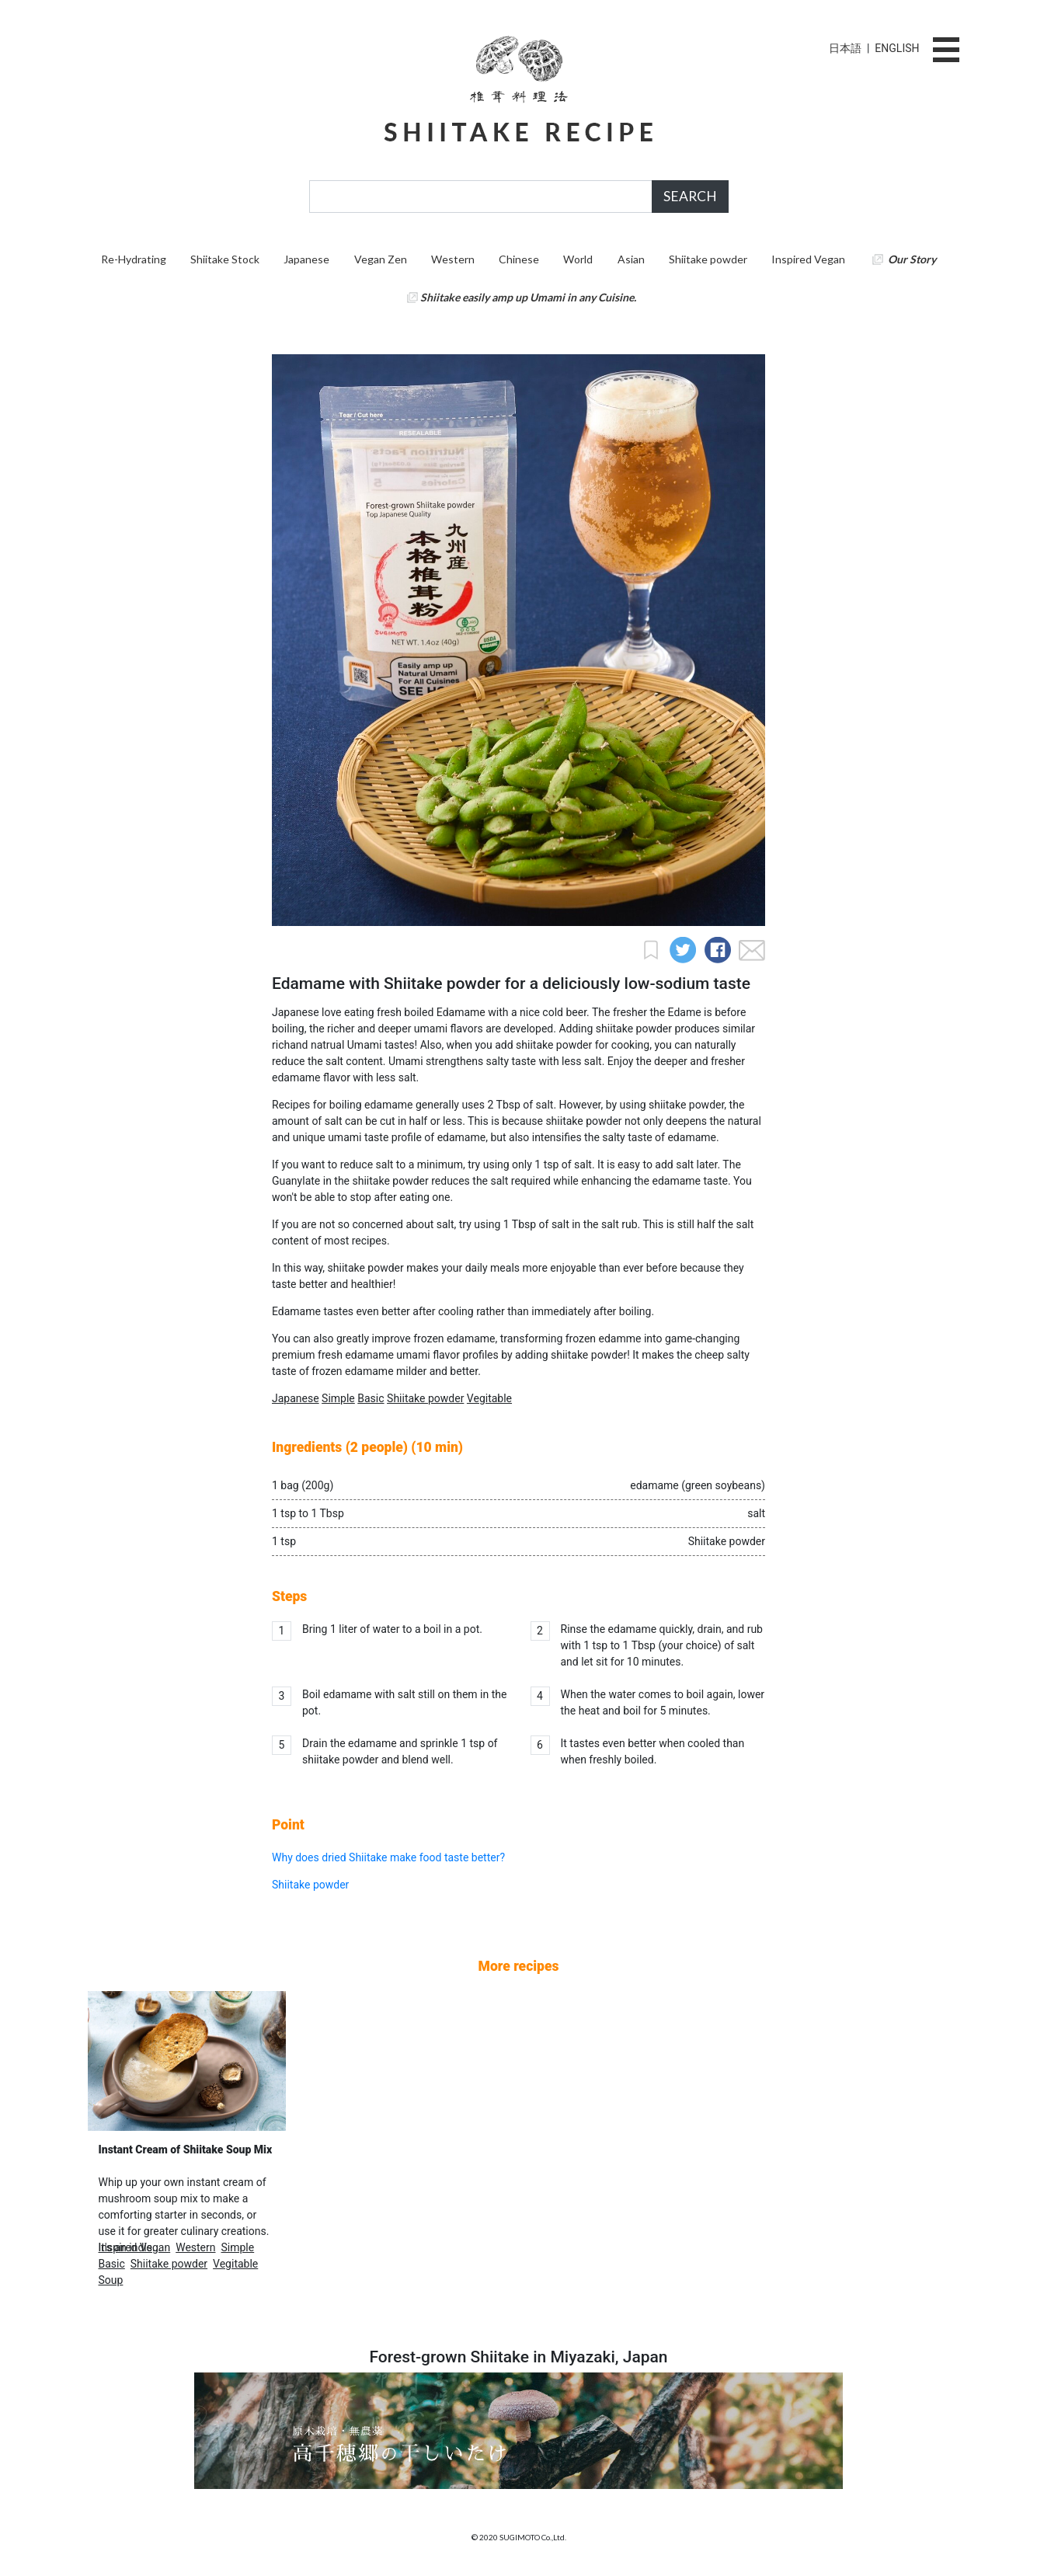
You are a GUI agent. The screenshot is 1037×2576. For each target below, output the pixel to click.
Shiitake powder (708, 259)
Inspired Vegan (808, 259)
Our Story (912, 259)
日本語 (845, 48)
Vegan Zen (380, 259)
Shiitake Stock (224, 259)
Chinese (519, 259)
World (578, 259)
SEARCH (690, 196)
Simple (338, 1398)
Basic (370, 1398)
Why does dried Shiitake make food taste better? (388, 1857)
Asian (631, 259)
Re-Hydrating (133, 259)
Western (453, 259)
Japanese (306, 259)
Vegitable (489, 1398)
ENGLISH (897, 48)
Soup (111, 2280)
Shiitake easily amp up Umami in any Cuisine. (528, 297)
